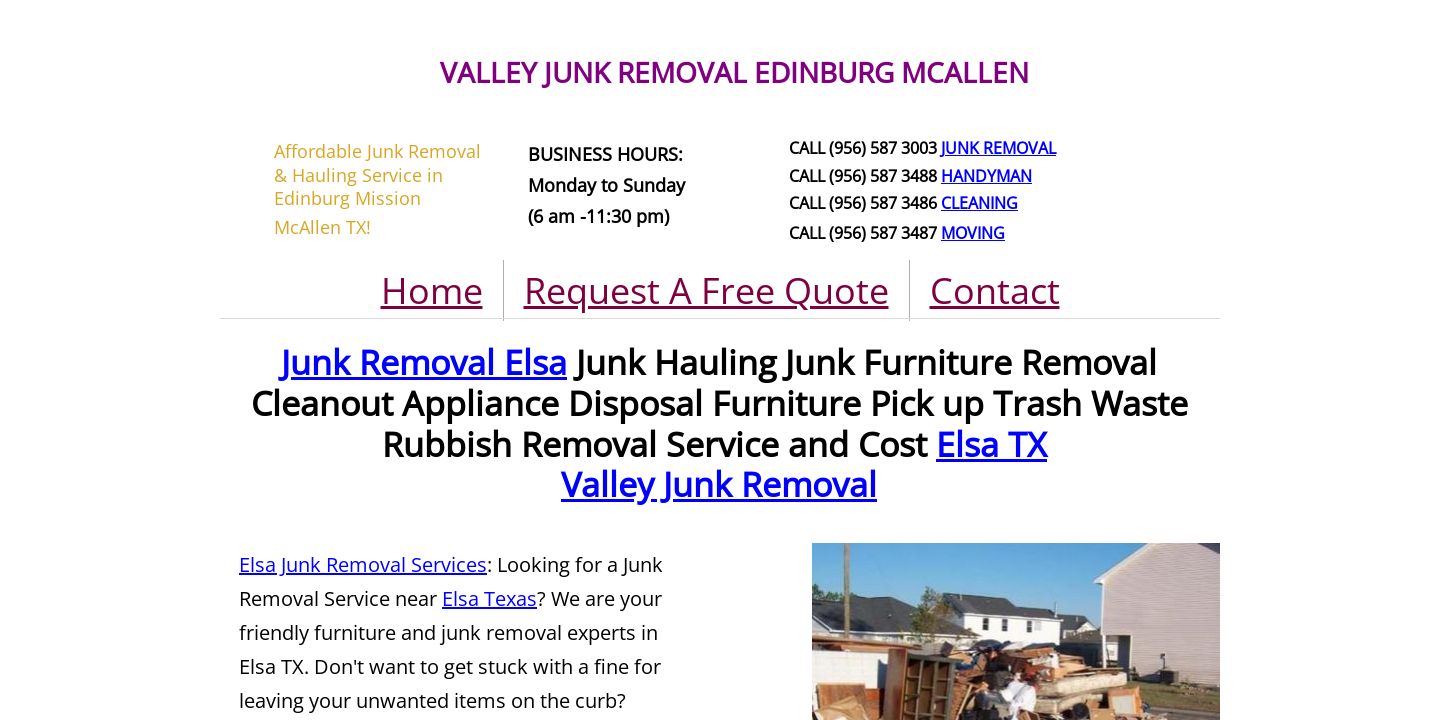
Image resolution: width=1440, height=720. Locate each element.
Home (432, 290)
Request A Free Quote (706, 290)
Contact (995, 290)
